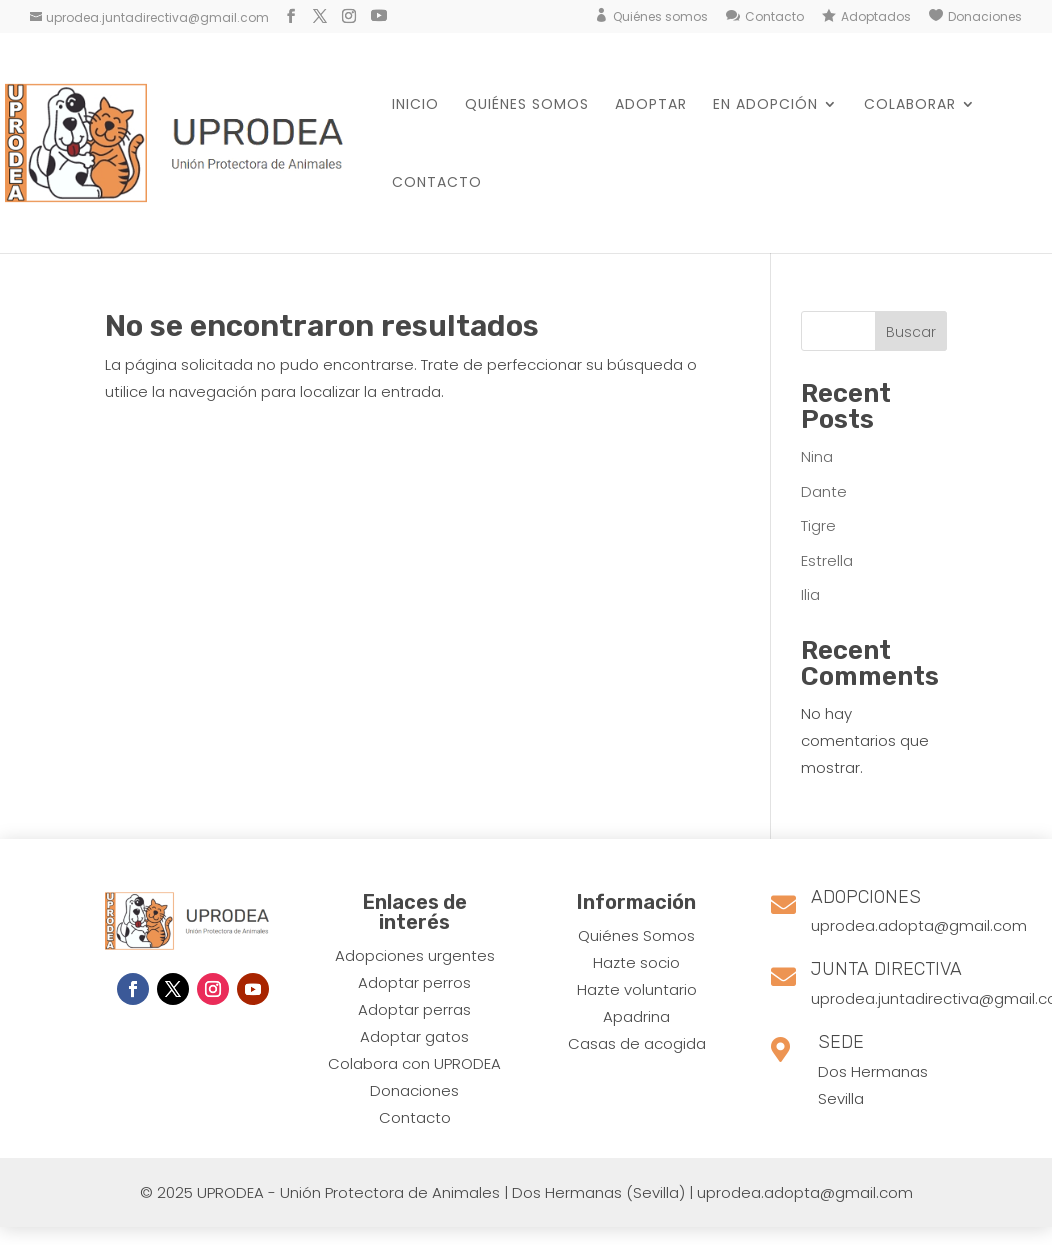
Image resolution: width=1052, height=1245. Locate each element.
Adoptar (651, 105)
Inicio (415, 105)
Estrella (827, 560)
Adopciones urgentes (415, 955)
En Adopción (765, 105)
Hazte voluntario (637, 989)
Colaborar (910, 105)
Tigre (818, 525)
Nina (817, 456)
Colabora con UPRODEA (414, 1063)
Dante (824, 491)
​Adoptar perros (414, 982)
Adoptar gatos (414, 1036)
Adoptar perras (414, 1009)
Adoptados (876, 17)
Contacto (774, 17)
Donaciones (985, 17)
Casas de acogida (637, 1043)
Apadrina (636, 1016)
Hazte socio (636, 962)
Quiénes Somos (636, 935)
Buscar (911, 332)
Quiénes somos (660, 17)
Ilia (810, 594)
